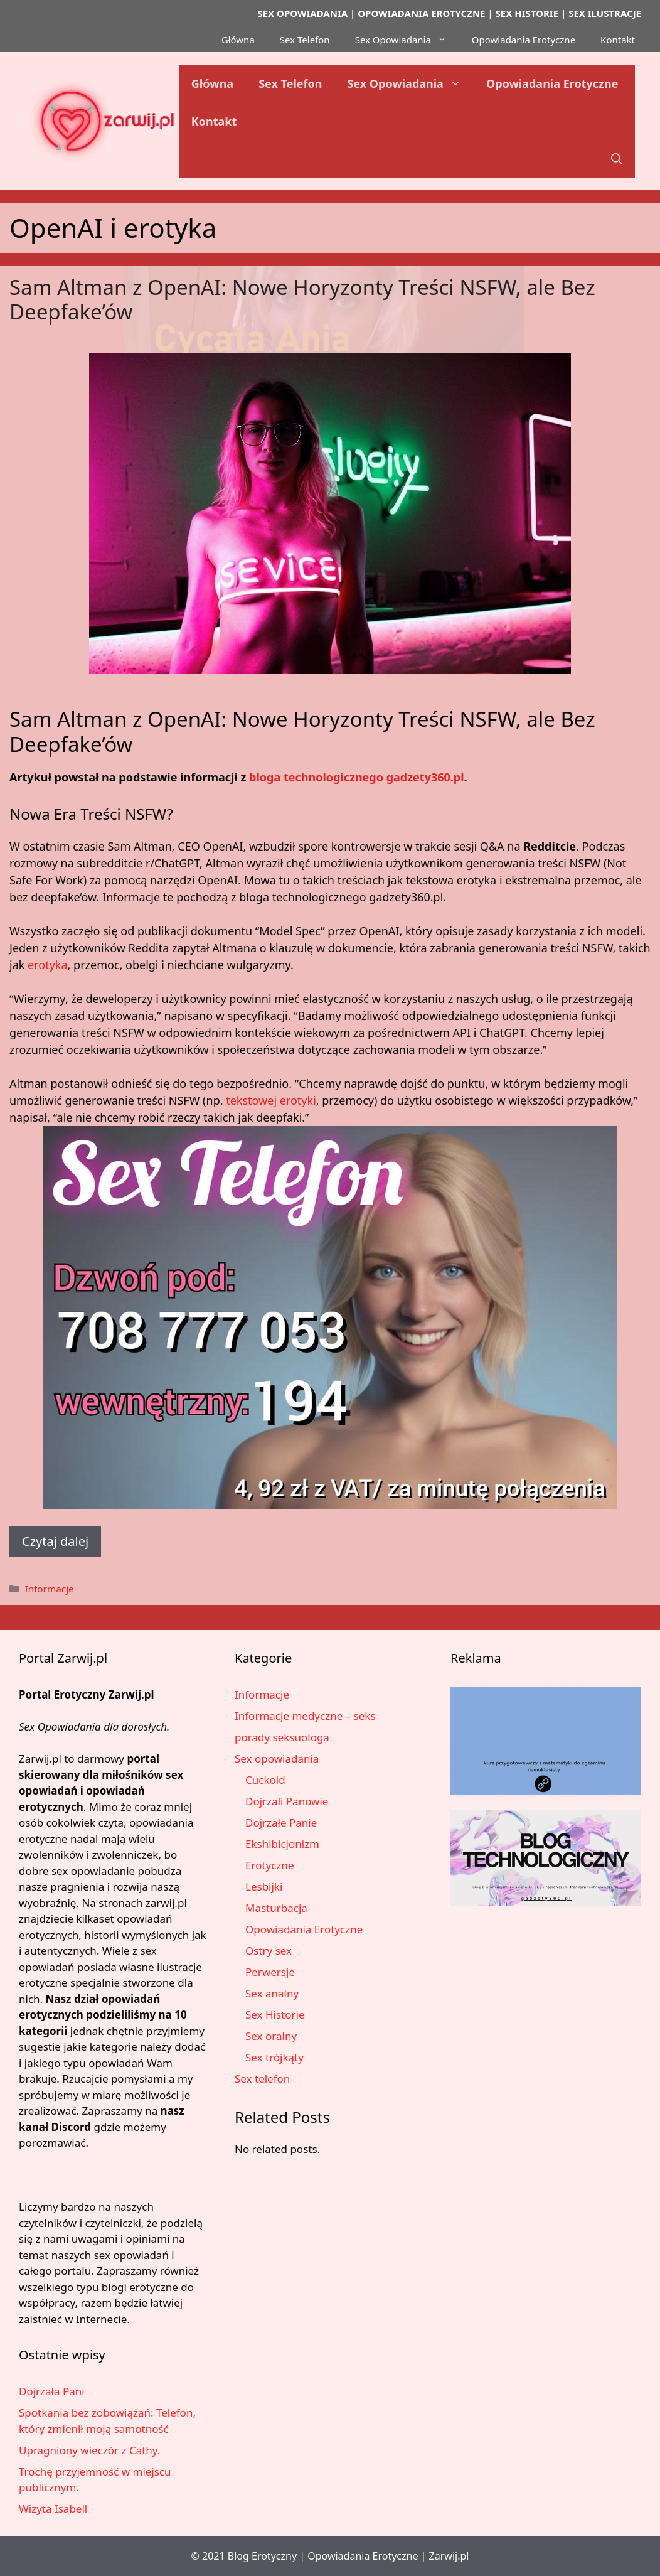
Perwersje (270, 1972)
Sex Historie (275, 2014)
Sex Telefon (305, 39)
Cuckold (265, 1780)
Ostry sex (268, 1950)
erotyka (48, 964)
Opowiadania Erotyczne (523, 39)
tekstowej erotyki (271, 1100)
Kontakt (617, 39)
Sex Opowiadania (407, 39)
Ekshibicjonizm (282, 1844)
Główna (238, 39)
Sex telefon (262, 2078)
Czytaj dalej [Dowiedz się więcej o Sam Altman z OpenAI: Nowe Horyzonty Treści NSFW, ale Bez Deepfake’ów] (55, 1541)
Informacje (48, 1588)
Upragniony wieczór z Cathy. (89, 2450)
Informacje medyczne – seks (305, 1716)
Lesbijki (263, 1886)
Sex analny (272, 1993)
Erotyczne (269, 1865)
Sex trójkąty (274, 2057)
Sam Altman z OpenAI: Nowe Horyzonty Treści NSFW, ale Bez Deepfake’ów (302, 299)
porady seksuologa (282, 1737)
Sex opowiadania (277, 1758)
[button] (617, 159)
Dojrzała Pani (52, 2391)
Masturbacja (276, 1908)
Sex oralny (271, 2036)
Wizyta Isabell (53, 2508)
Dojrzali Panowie (286, 1801)
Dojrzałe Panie (281, 1822)
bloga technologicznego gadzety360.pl (356, 777)
